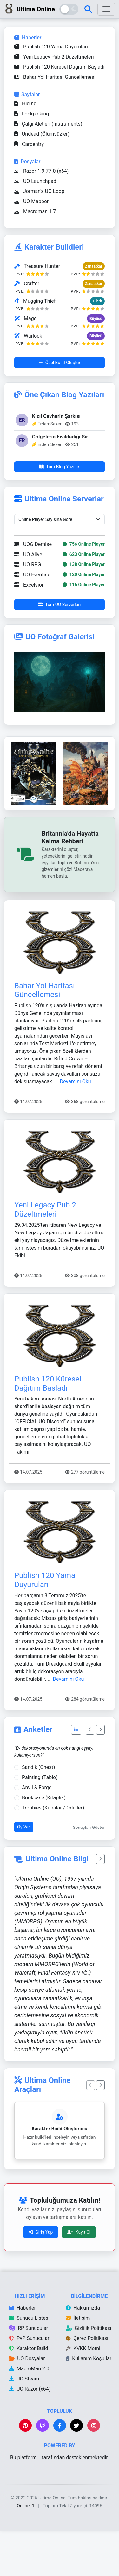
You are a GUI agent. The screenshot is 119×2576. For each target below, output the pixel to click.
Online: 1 (26, 2551)
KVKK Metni (83, 2393)
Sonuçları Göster (89, 1872)
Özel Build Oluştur (59, 362)
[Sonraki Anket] (100, 1774)
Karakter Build (28, 2393)
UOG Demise (33, 589)
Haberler (22, 2353)
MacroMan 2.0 (29, 2414)
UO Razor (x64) (29, 2434)
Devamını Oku (75, 1126)
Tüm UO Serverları (59, 649)
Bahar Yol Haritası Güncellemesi (55, 77)
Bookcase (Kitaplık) (44, 1843)
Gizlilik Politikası (88, 2373)
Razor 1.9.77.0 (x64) (41, 171)
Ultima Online (29, 9)
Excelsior (28, 630)
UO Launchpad (35, 181)
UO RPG (27, 609)
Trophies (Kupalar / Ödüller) (53, 1853)
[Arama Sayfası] (88, 9)
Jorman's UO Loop (39, 191)
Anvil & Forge (36, 1832)
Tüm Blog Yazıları (60, 466)
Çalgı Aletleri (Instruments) (48, 124)
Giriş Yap (41, 2277)
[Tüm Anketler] (76, 1774)
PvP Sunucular (29, 2383)
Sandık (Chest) (38, 1812)
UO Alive (28, 599)
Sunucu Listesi (29, 2363)
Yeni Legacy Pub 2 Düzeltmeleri (54, 57)
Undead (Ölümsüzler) (41, 134)
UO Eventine (32, 620)
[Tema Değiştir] (68, 9)
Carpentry (29, 144)
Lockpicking (31, 114)
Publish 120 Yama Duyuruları (51, 47)
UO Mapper (31, 201)
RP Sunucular (28, 2373)
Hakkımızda (83, 2353)
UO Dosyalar (27, 2403)
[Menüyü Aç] (106, 9)
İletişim (78, 2363)
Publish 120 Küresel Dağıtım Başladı (59, 67)
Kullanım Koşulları (89, 2403)
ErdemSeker (49, 423)
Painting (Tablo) (40, 1822)
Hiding (25, 104)
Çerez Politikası (87, 2383)
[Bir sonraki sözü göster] (100, 1904)
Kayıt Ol (78, 2277)
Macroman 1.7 (35, 211)
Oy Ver (23, 1871)
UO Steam (24, 2424)
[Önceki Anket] (90, 1774)
